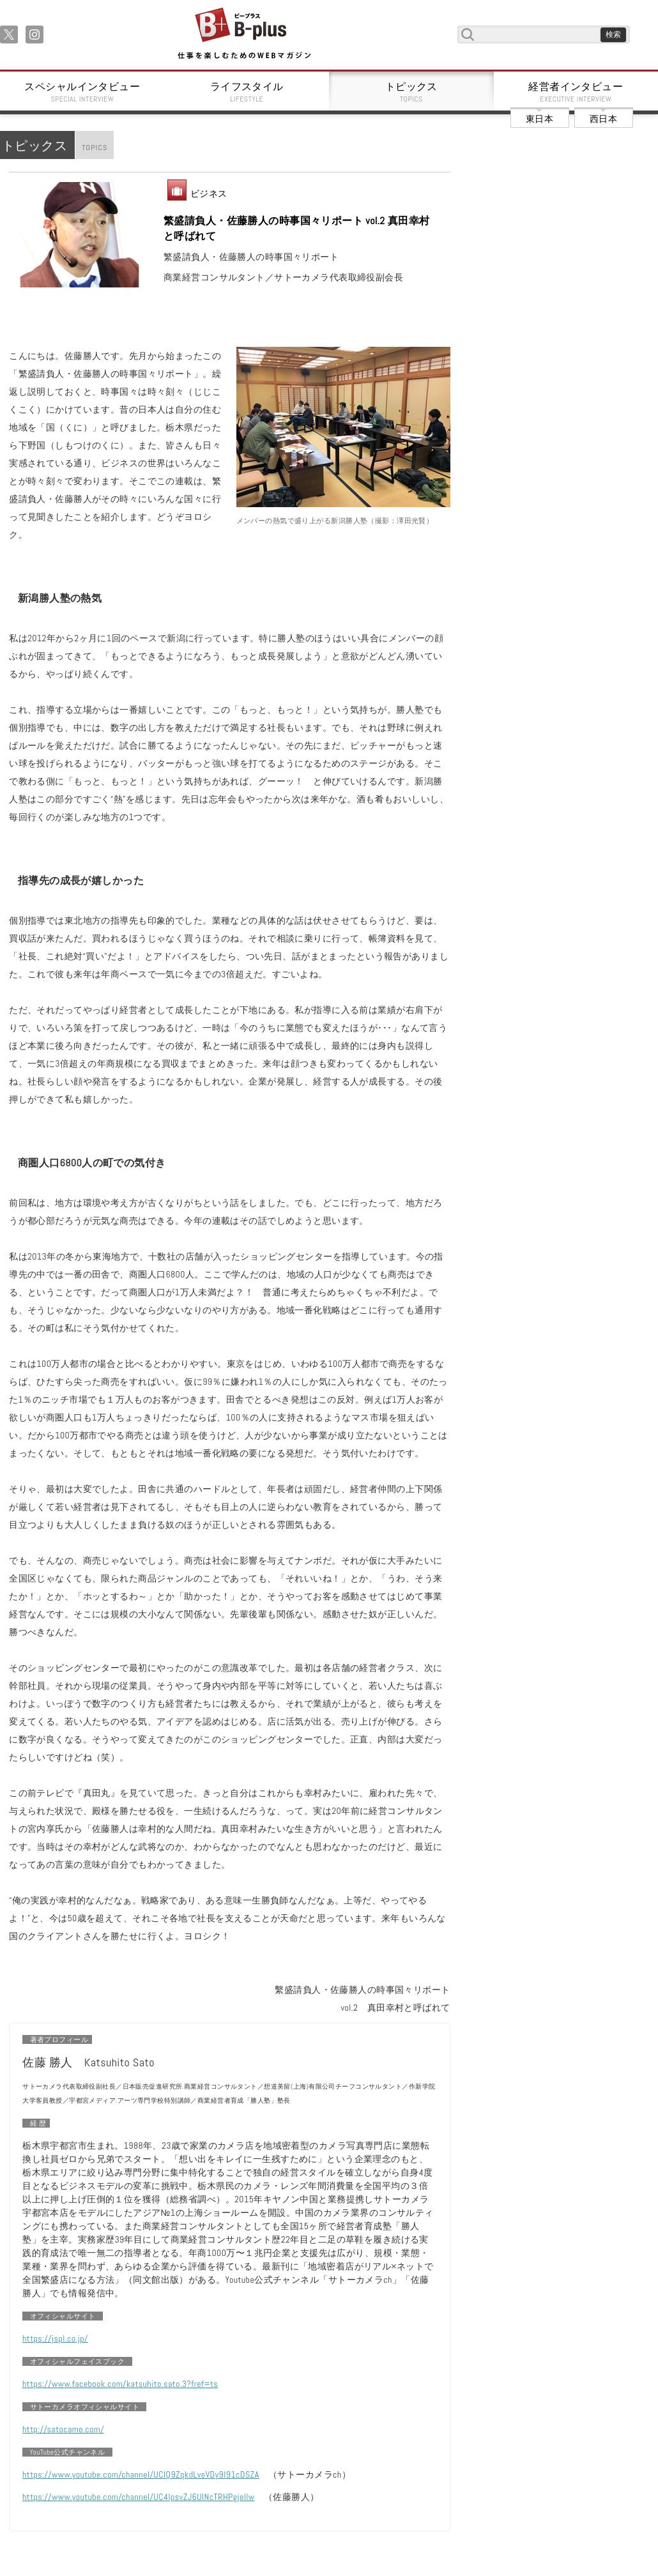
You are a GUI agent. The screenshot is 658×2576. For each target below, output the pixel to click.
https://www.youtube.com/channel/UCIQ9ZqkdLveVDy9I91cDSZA (140, 2474)
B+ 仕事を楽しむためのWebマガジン (244, 34)
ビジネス (208, 193)
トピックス (411, 92)
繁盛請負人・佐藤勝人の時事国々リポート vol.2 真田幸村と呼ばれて (297, 228)
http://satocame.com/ (63, 2429)
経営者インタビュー (576, 92)
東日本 (539, 119)
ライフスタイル (247, 92)
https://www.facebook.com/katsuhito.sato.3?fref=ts (120, 2383)
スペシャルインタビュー (82, 92)
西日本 (603, 119)
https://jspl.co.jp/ (55, 2338)
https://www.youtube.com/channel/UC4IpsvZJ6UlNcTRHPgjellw (138, 2497)
